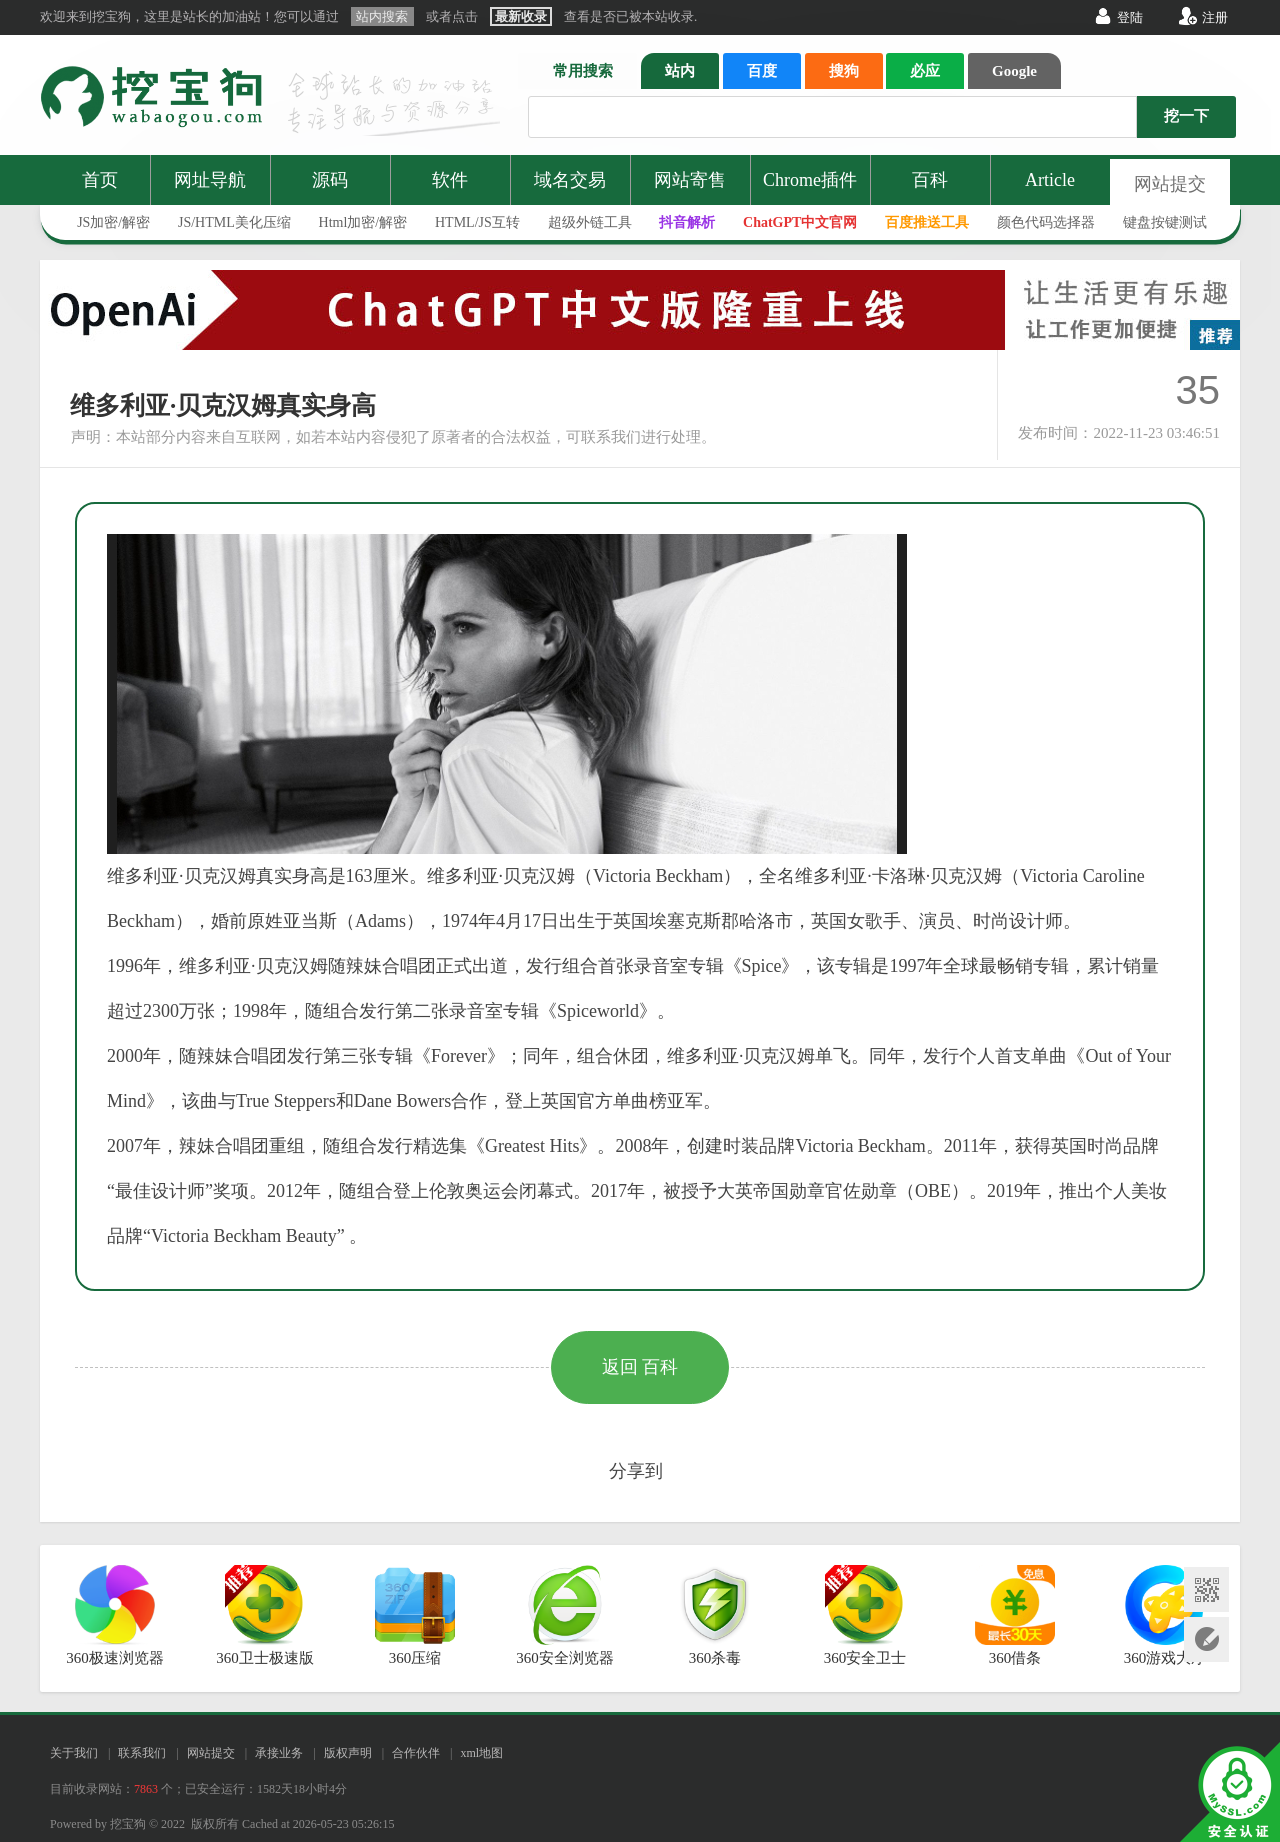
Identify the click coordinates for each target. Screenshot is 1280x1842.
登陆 (1130, 17)
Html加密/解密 (363, 222)
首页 (100, 180)
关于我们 (74, 1753)
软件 (450, 180)
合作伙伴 (416, 1753)
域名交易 (570, 180)
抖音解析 (687, 222)
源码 (330, 180)
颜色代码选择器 (1046, 222)
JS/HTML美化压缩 (234, 222)
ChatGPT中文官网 (800, 222)
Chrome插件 (810, 180)
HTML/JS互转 (477, 222)
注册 (1215, 17)
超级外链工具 (590, 222)
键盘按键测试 (1165, 222)
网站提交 (1170, 184)
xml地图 (481, 1753)
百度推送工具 (927, 222)
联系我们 (142, 1753)
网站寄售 (690, 180)
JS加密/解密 (113, 222)
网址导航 (210, 180)
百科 (930, 180)
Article (1050, 180)
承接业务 (279, 1753)
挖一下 (1186, 116)
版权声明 (348, 1753)
